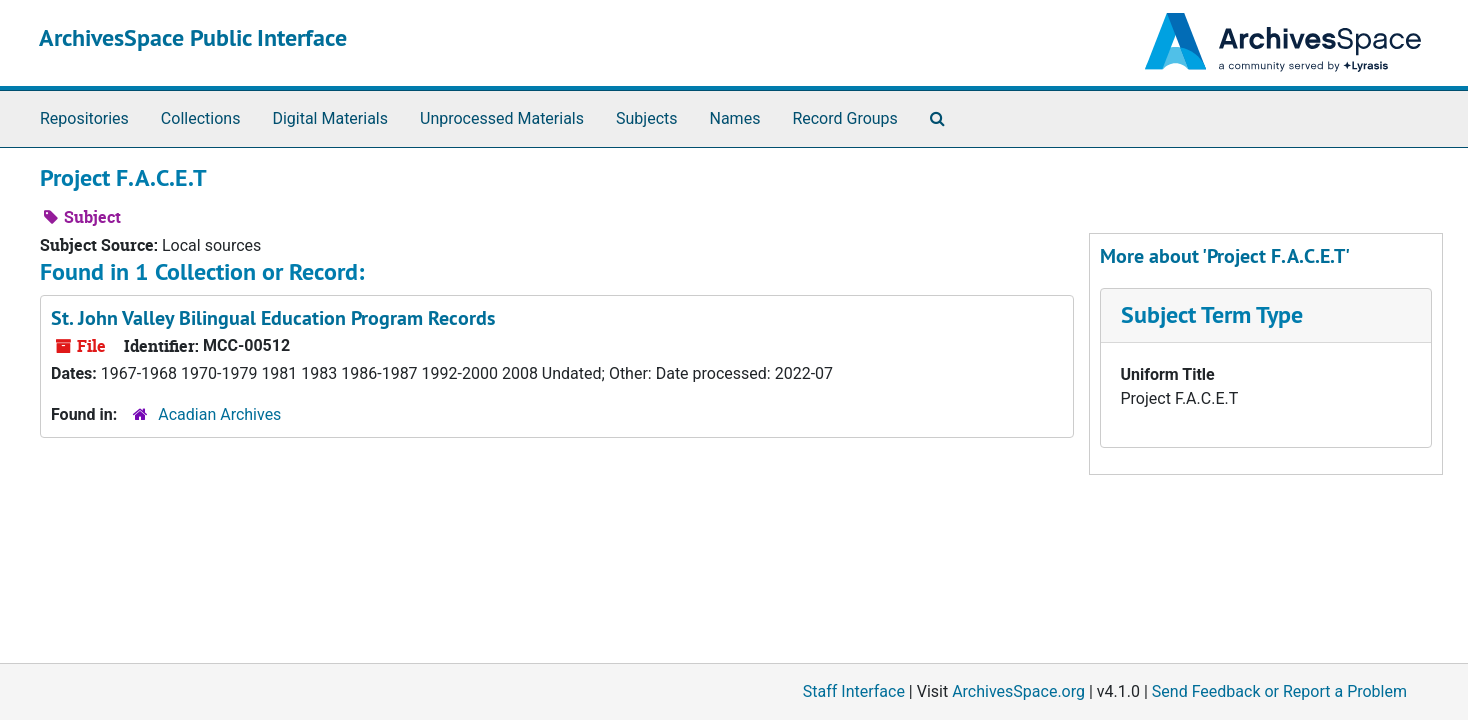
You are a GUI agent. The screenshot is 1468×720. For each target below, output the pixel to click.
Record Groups (844, 118)
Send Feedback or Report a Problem (1279, 691)
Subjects (646, 118)
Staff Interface (854, 691)
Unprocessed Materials (502, 118)
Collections (201, 118)
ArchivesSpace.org (1018, 691)
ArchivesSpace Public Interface (193, 37)
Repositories (84, 118)
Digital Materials (330, 118)
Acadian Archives (219, 414)
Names (735, 118)
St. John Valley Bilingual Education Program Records (273, 318)
